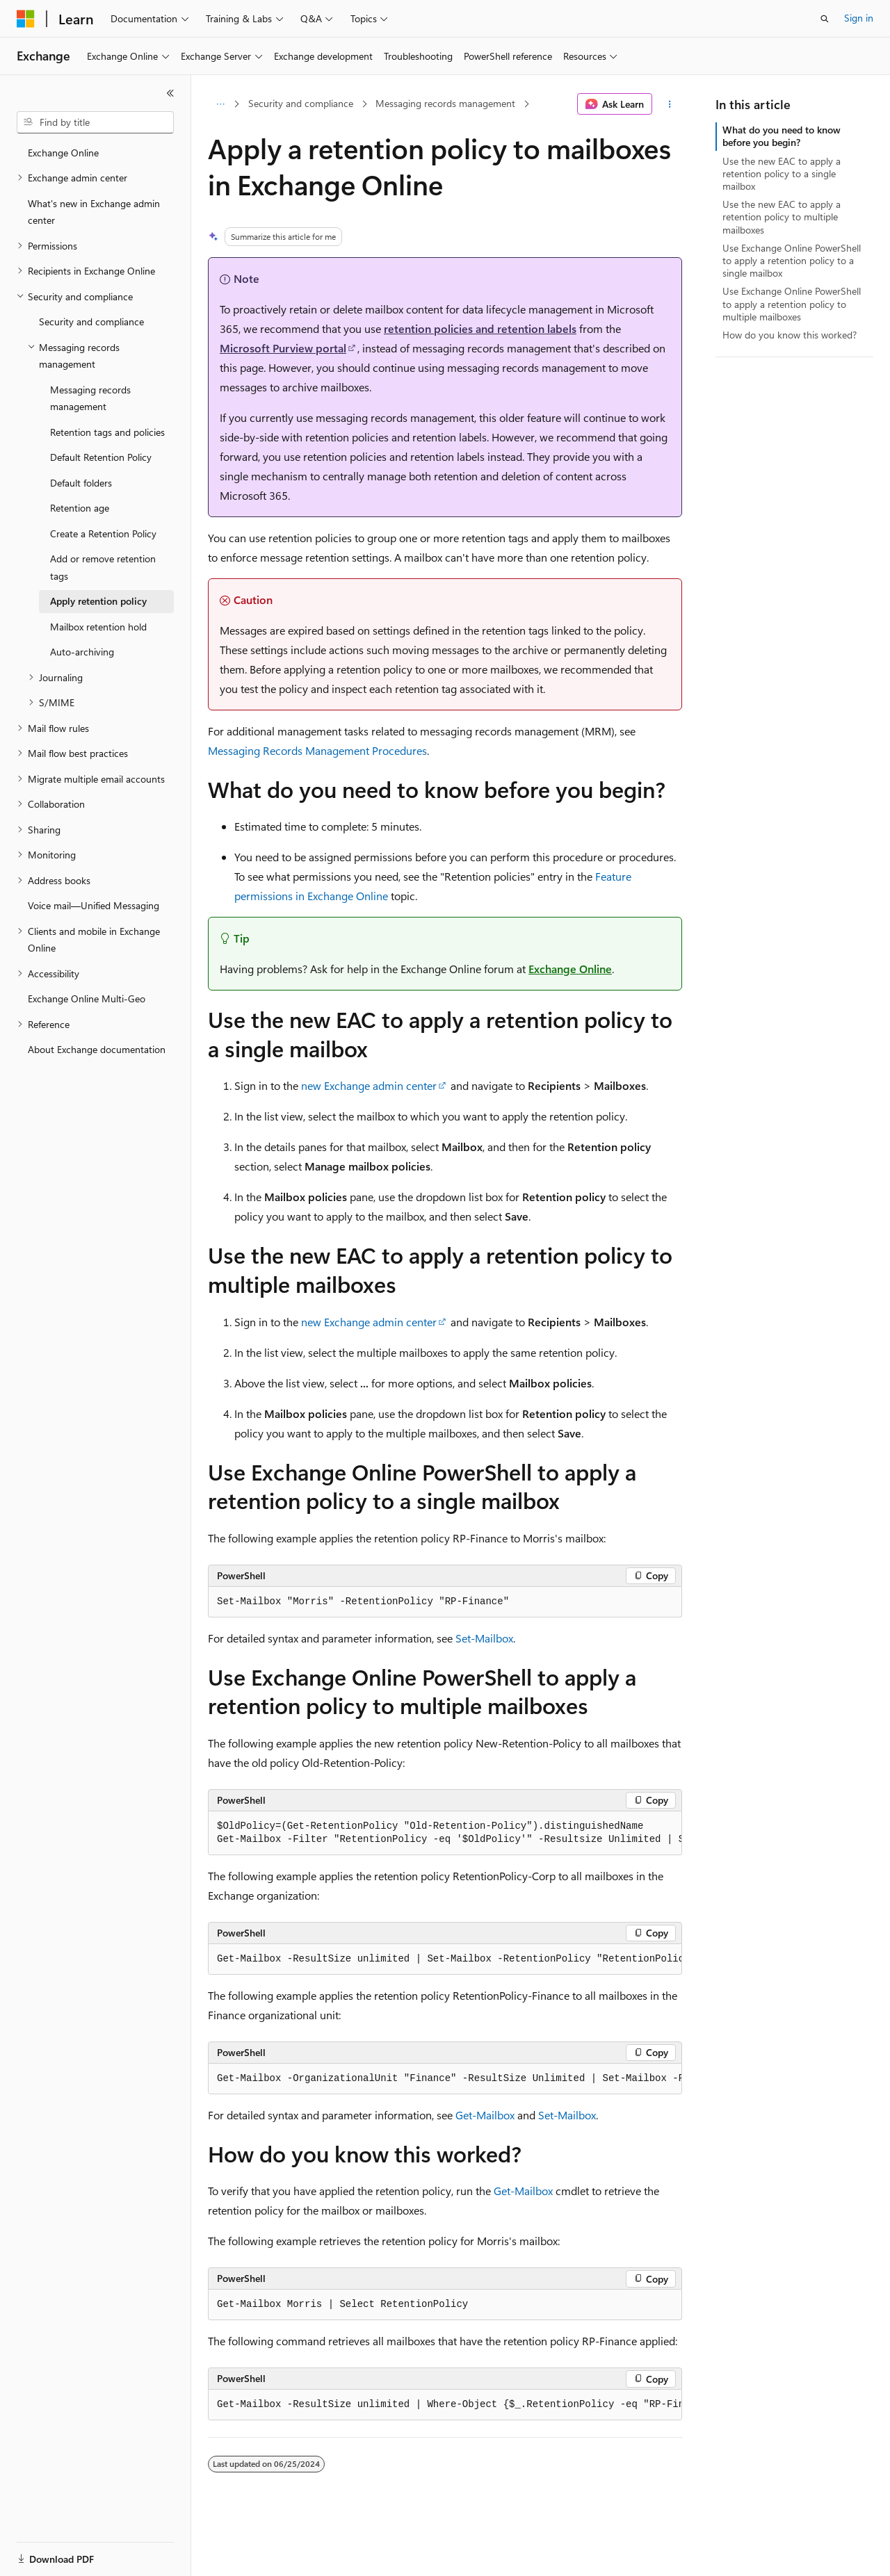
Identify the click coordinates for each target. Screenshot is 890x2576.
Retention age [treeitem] (79, 507)
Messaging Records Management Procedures (317, 750)
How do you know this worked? (789, 334)
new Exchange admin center (369, 1085)
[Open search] (825, 18)
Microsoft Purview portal (283, 348)
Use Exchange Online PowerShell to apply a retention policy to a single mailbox (791, 260)
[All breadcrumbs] (220, 104)
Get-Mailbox (485, 2115)
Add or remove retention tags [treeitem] (103, 567)
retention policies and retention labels (480, 328)
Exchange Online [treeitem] (63, 152)
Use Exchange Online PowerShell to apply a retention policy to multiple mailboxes (791, 303)
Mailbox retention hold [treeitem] (98, 626)
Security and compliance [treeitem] (91, 321)
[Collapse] (170, 93)
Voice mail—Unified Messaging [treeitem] (93, 905)
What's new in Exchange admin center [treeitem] (94, 212)
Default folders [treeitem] (81, 482)
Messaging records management (445, 103)
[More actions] (670, 104)
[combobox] (95, 122)
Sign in (858, 17)
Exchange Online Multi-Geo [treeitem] (86, 998)
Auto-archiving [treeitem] (82, 651)
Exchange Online (570, 968)
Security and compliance (300, 103)
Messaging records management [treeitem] (90, 398)
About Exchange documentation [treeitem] (96, 1049)
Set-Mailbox (484, 1638)
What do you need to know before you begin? (781, 136)
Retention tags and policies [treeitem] (107, 432)
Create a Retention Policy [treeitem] (103, 533)
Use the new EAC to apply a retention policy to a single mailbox (781, 173)
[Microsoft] (26, 19)
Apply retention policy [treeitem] (98, 601)
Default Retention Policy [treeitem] (101, 457)
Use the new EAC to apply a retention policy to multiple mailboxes (781, 216)
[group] (445, 1833)
